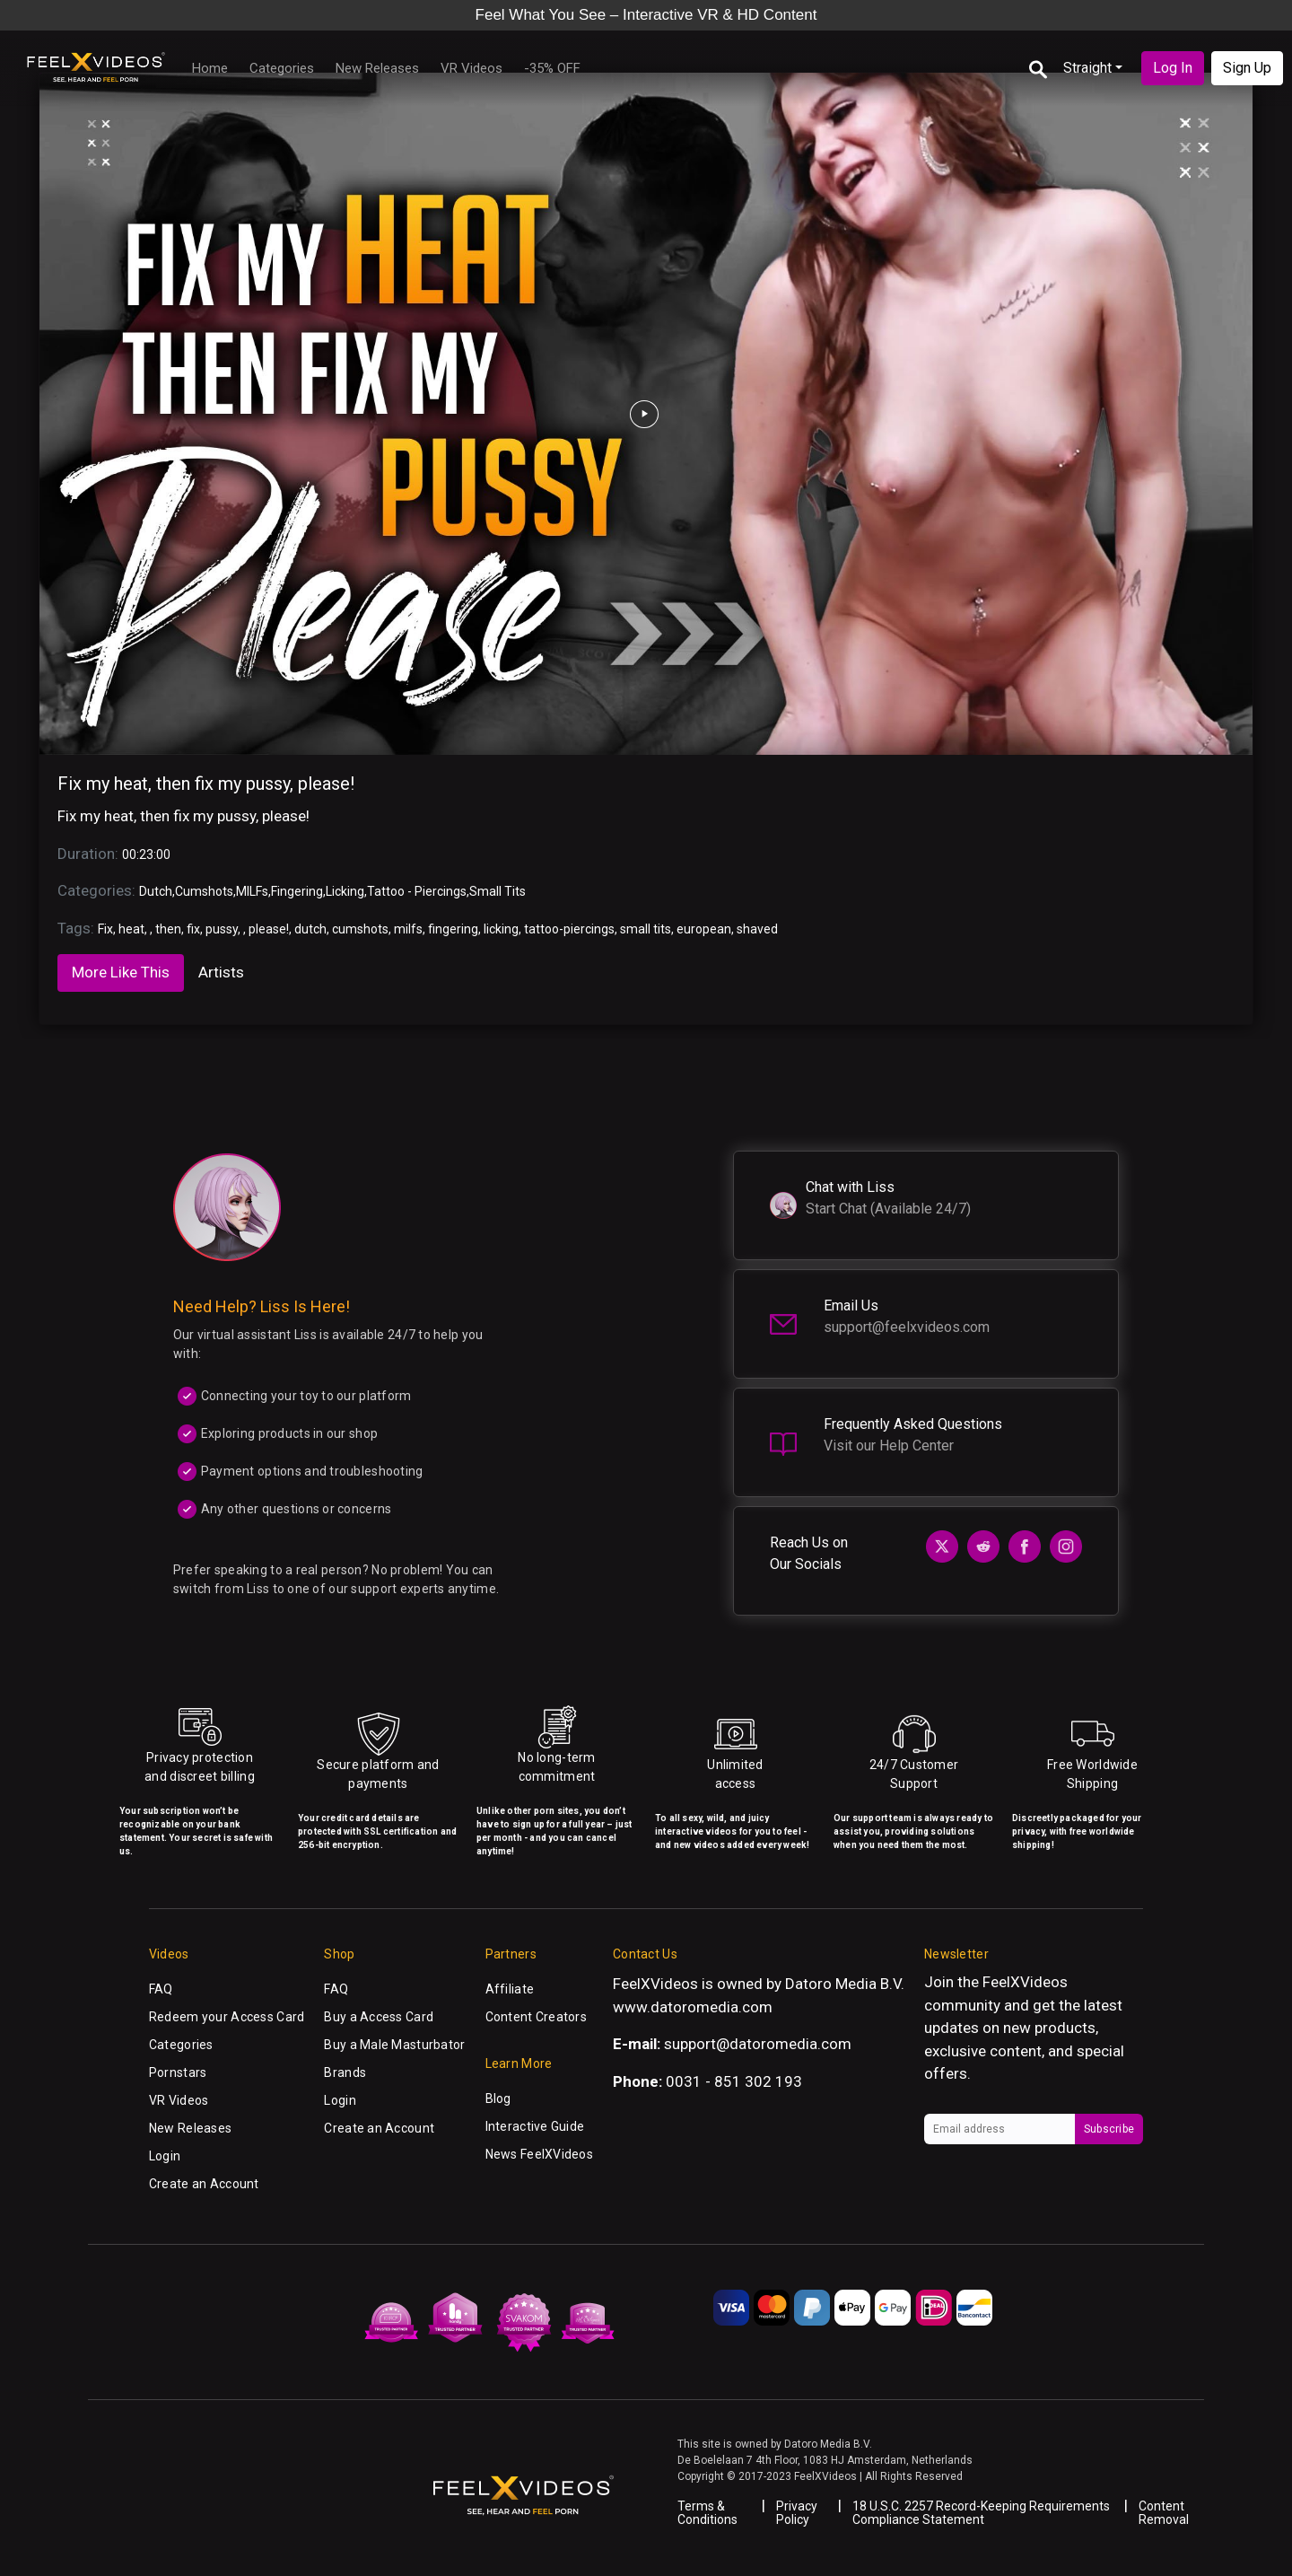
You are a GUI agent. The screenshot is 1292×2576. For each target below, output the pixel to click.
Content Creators (536, 2017)
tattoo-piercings (569, 929)
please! (269, 929)
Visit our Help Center (889, 1445)
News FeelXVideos (539, 2154)
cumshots (360, 929)
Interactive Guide (535, 2126)
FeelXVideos (1025, 1982)
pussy (221, 929)
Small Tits (497, 891)
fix (193, 929)
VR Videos (471, 68)
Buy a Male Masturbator (394, 2044)
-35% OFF (552, 68)
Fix (105, 929)
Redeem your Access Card (226, 2017)
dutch (310, 929)
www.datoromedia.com (693, 2007)
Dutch (155, 891)
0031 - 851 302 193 (734, 2081)
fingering (453, 929)
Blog (498, 2098)
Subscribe (1109, 2129)
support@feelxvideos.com (907, 1327)
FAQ (161, 1989)
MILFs (252, 891)
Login (164, 2156)
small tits (645, 929)
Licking (345, 891)
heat (131, 929)
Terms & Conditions (707, 2513)
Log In (1172, 67)
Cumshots (204, 891)
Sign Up (1247, 67)
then (168, 929)
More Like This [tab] (121, 972)
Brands (345, 2072)
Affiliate (510, 1989)
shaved (757, 929)
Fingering (297, 891)
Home (210, 68)
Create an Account (204, 2184)
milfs (408, 929)
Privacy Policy (796, 2513)
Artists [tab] (221, 972)
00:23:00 (146, 854)
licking (501, 929)
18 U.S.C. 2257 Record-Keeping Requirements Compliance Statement (981, 2513)
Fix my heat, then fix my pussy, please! (205, 783)
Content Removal (1164, 2513)
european (704, 929)
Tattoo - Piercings (417, 891)
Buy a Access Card (378, 2017)
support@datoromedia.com (757, 2044)
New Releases (377, 68)
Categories (281, 68)
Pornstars (178, 2072)
